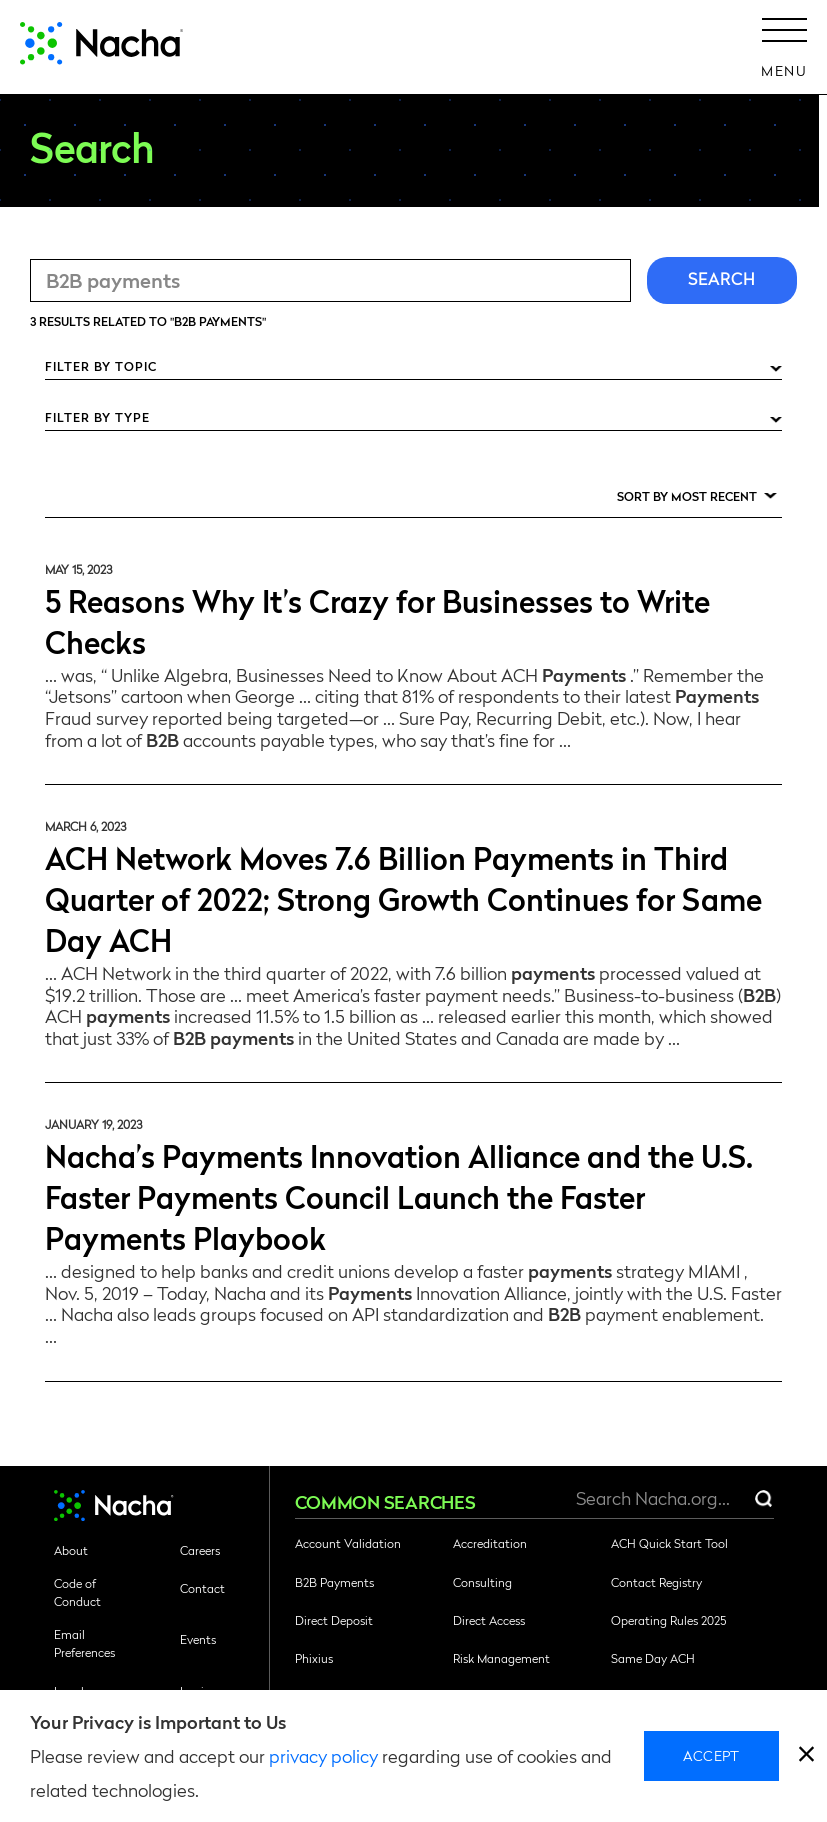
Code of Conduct (77, 1592)
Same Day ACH (653, 1658)
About (71, 1550)
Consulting (482, 1582)
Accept (711, 1755)
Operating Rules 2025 (668, 1620)
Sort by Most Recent (687, 496)
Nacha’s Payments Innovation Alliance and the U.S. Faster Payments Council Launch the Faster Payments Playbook (399, 1195)
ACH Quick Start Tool (669, 1543)
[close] (806, 1756)
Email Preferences (84, 1643)
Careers (200, 1550)
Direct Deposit (334, 1620)
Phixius (314, 1658)
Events (198, 1639)
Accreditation (490, 1543)
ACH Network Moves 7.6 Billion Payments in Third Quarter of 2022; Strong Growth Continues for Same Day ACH (403, 897)
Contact (202, 1588)
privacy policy (323, 1755)
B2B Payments (334, 1582)
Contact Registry (656, 1582)
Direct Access (489, 1620)
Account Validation (348, 1543)
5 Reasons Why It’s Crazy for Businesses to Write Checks (377, 620)
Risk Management (501, 1658)
